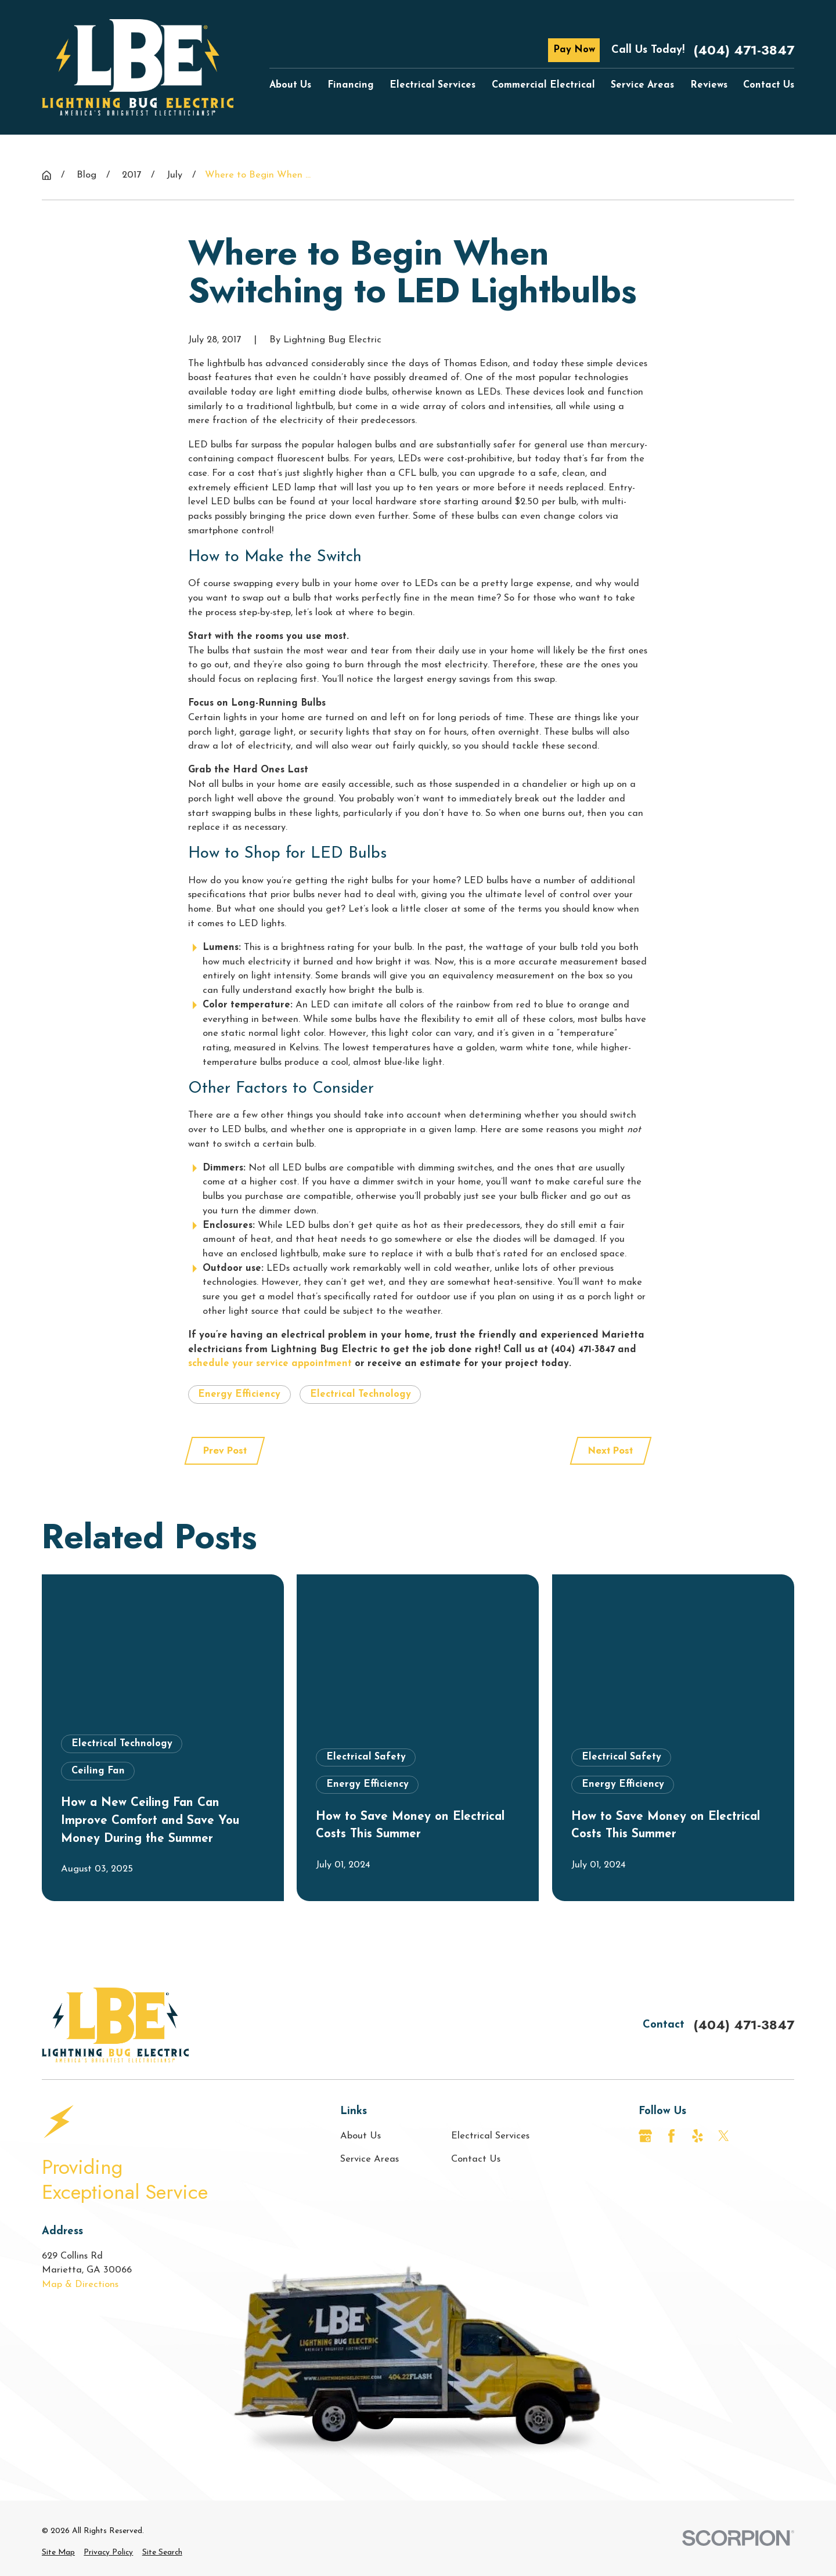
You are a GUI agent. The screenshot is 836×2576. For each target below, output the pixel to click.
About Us (360, 2136)
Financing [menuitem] (350, 85)
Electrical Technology (360, 1394)
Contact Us (475, 2159)
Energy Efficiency (239, 1394)
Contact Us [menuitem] (768, 85)
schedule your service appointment (270, 1363)
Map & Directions (80, 2284)
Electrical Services (490, 2136)
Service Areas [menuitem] (642, 85)
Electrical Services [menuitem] (432, 85)
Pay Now (574, 50)
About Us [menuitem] (290, 85)
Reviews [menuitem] (708, 85)
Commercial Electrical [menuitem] (543, 85)
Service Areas (369, 2159)
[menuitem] (58, 2553)
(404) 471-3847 (744, 50)
